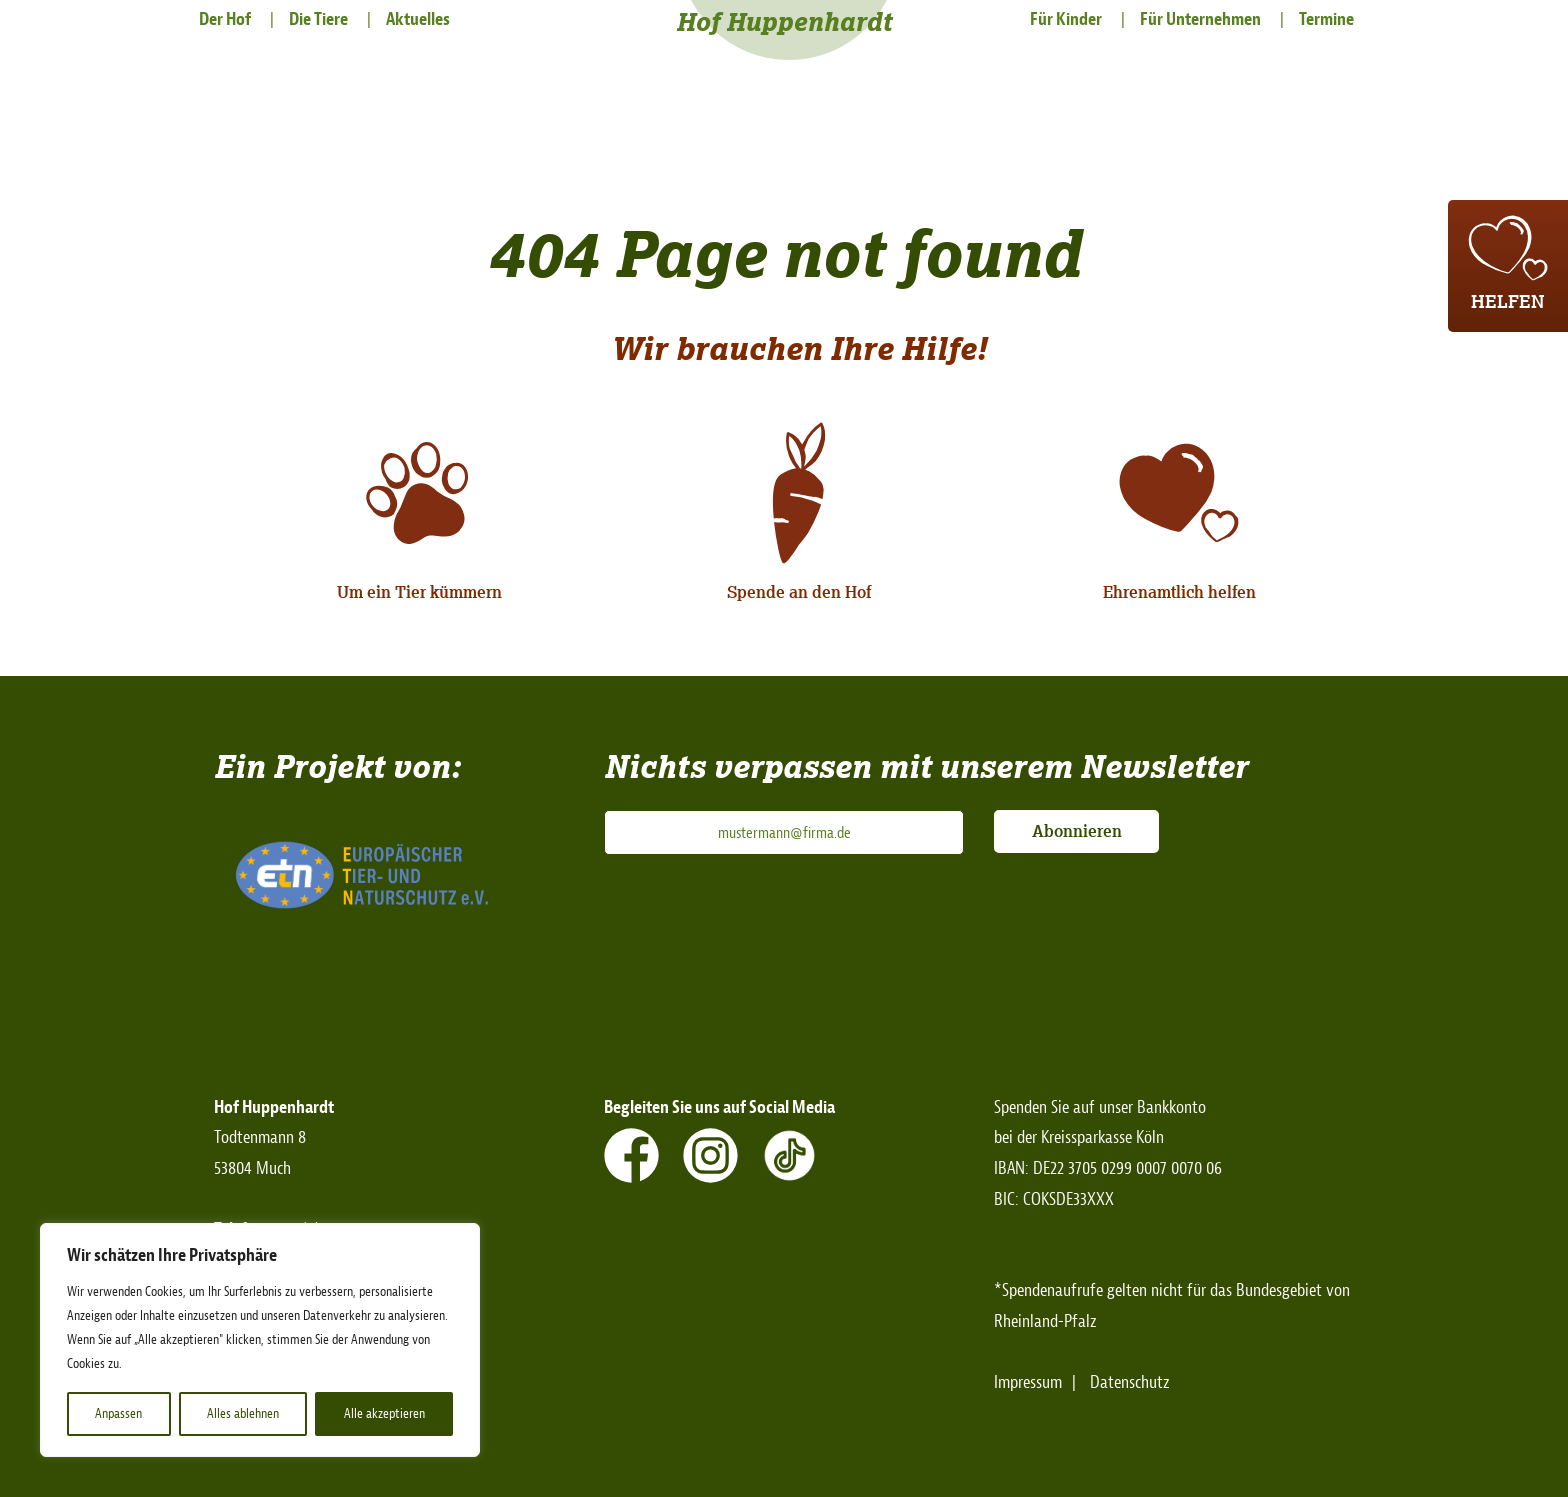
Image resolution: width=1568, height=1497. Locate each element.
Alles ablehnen (243, 1413)
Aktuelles (418, 19)
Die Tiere (318, 19)
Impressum (1028, 1382)
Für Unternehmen (1200, 19)
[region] (260, 1340)
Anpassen (118, 1413)
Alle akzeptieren (384, 1413)
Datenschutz (1130, 1382)
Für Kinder (1066, 19)
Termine (1326, 19)
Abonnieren (1077, 831)
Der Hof (225, 19)
